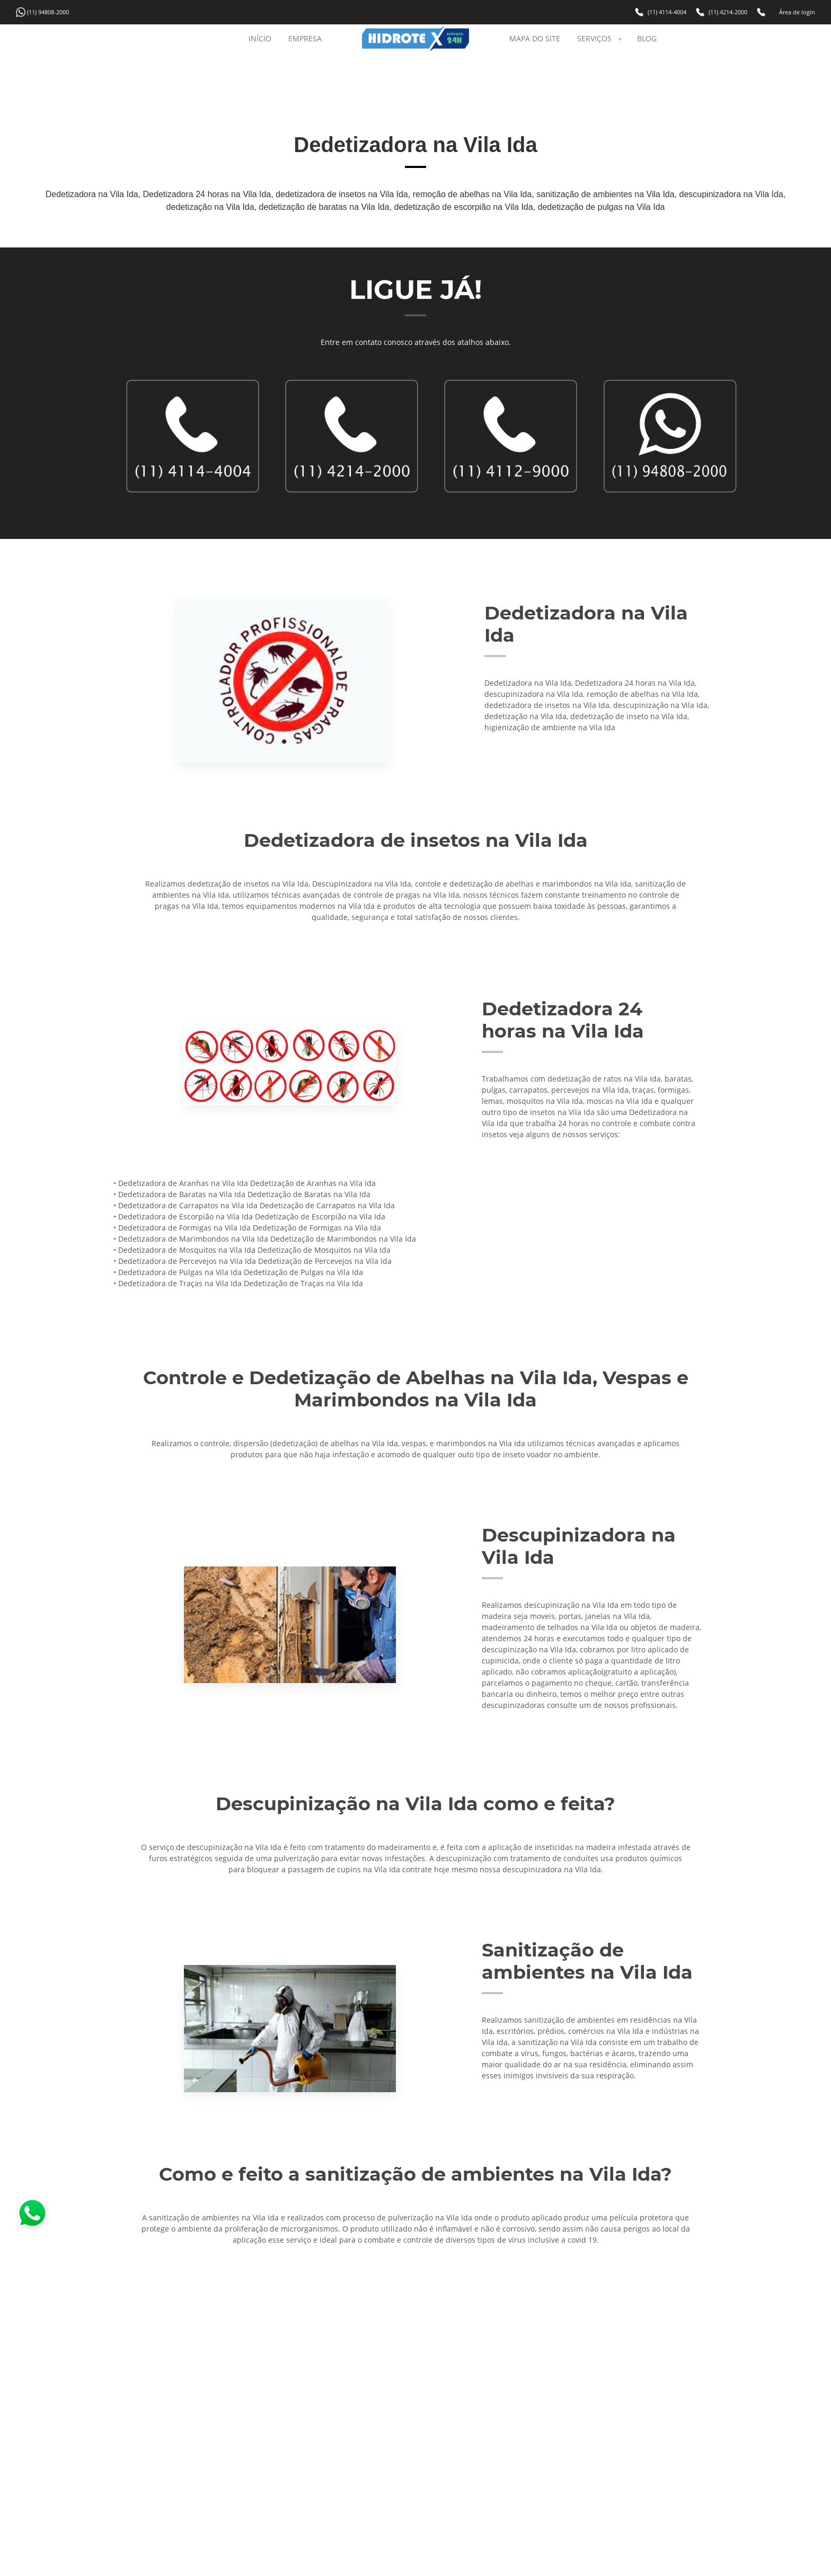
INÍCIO (260, 38)
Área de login (797, 12)
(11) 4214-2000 (728, 12)
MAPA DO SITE (534, 38)
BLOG (647, 38)
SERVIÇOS (600, 38)
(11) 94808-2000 (48, 12)
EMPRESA (305, 38)
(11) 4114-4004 (667, 12)
